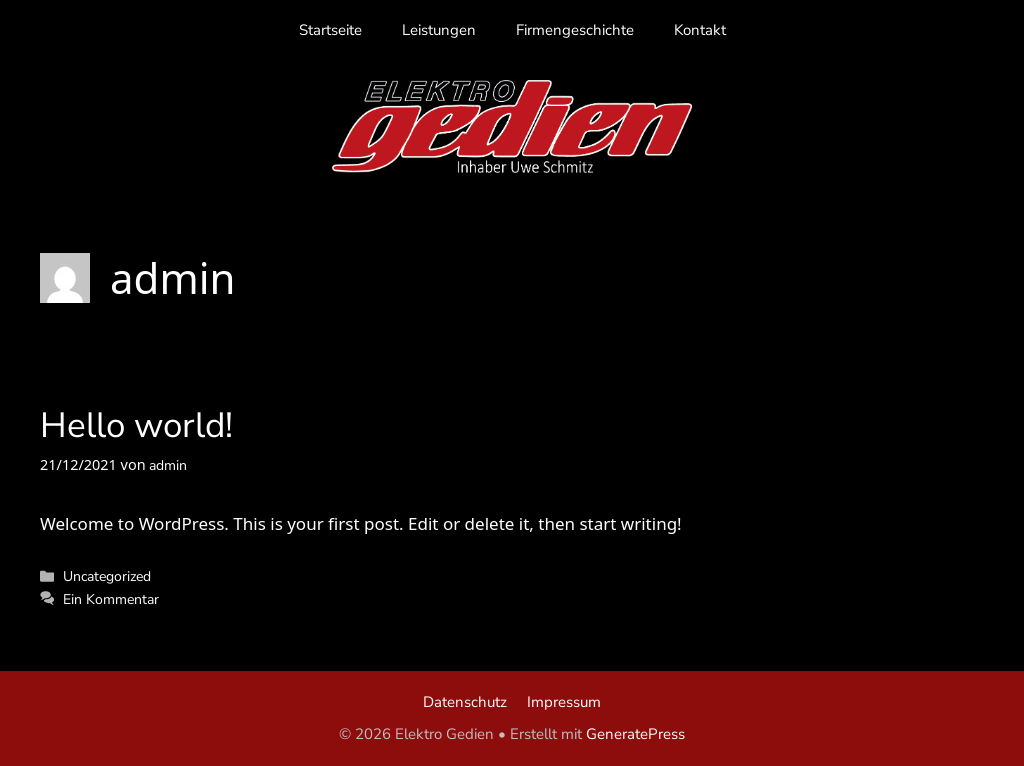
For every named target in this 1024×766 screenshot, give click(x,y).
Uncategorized (107, 576)
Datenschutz (465, 702)
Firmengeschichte (575, 30)
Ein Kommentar (111, 599)
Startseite (330, 30)
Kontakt (700, 30)
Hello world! (136, 425)
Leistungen (439, 30)
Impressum (564, 702)
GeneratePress (635, 734)
